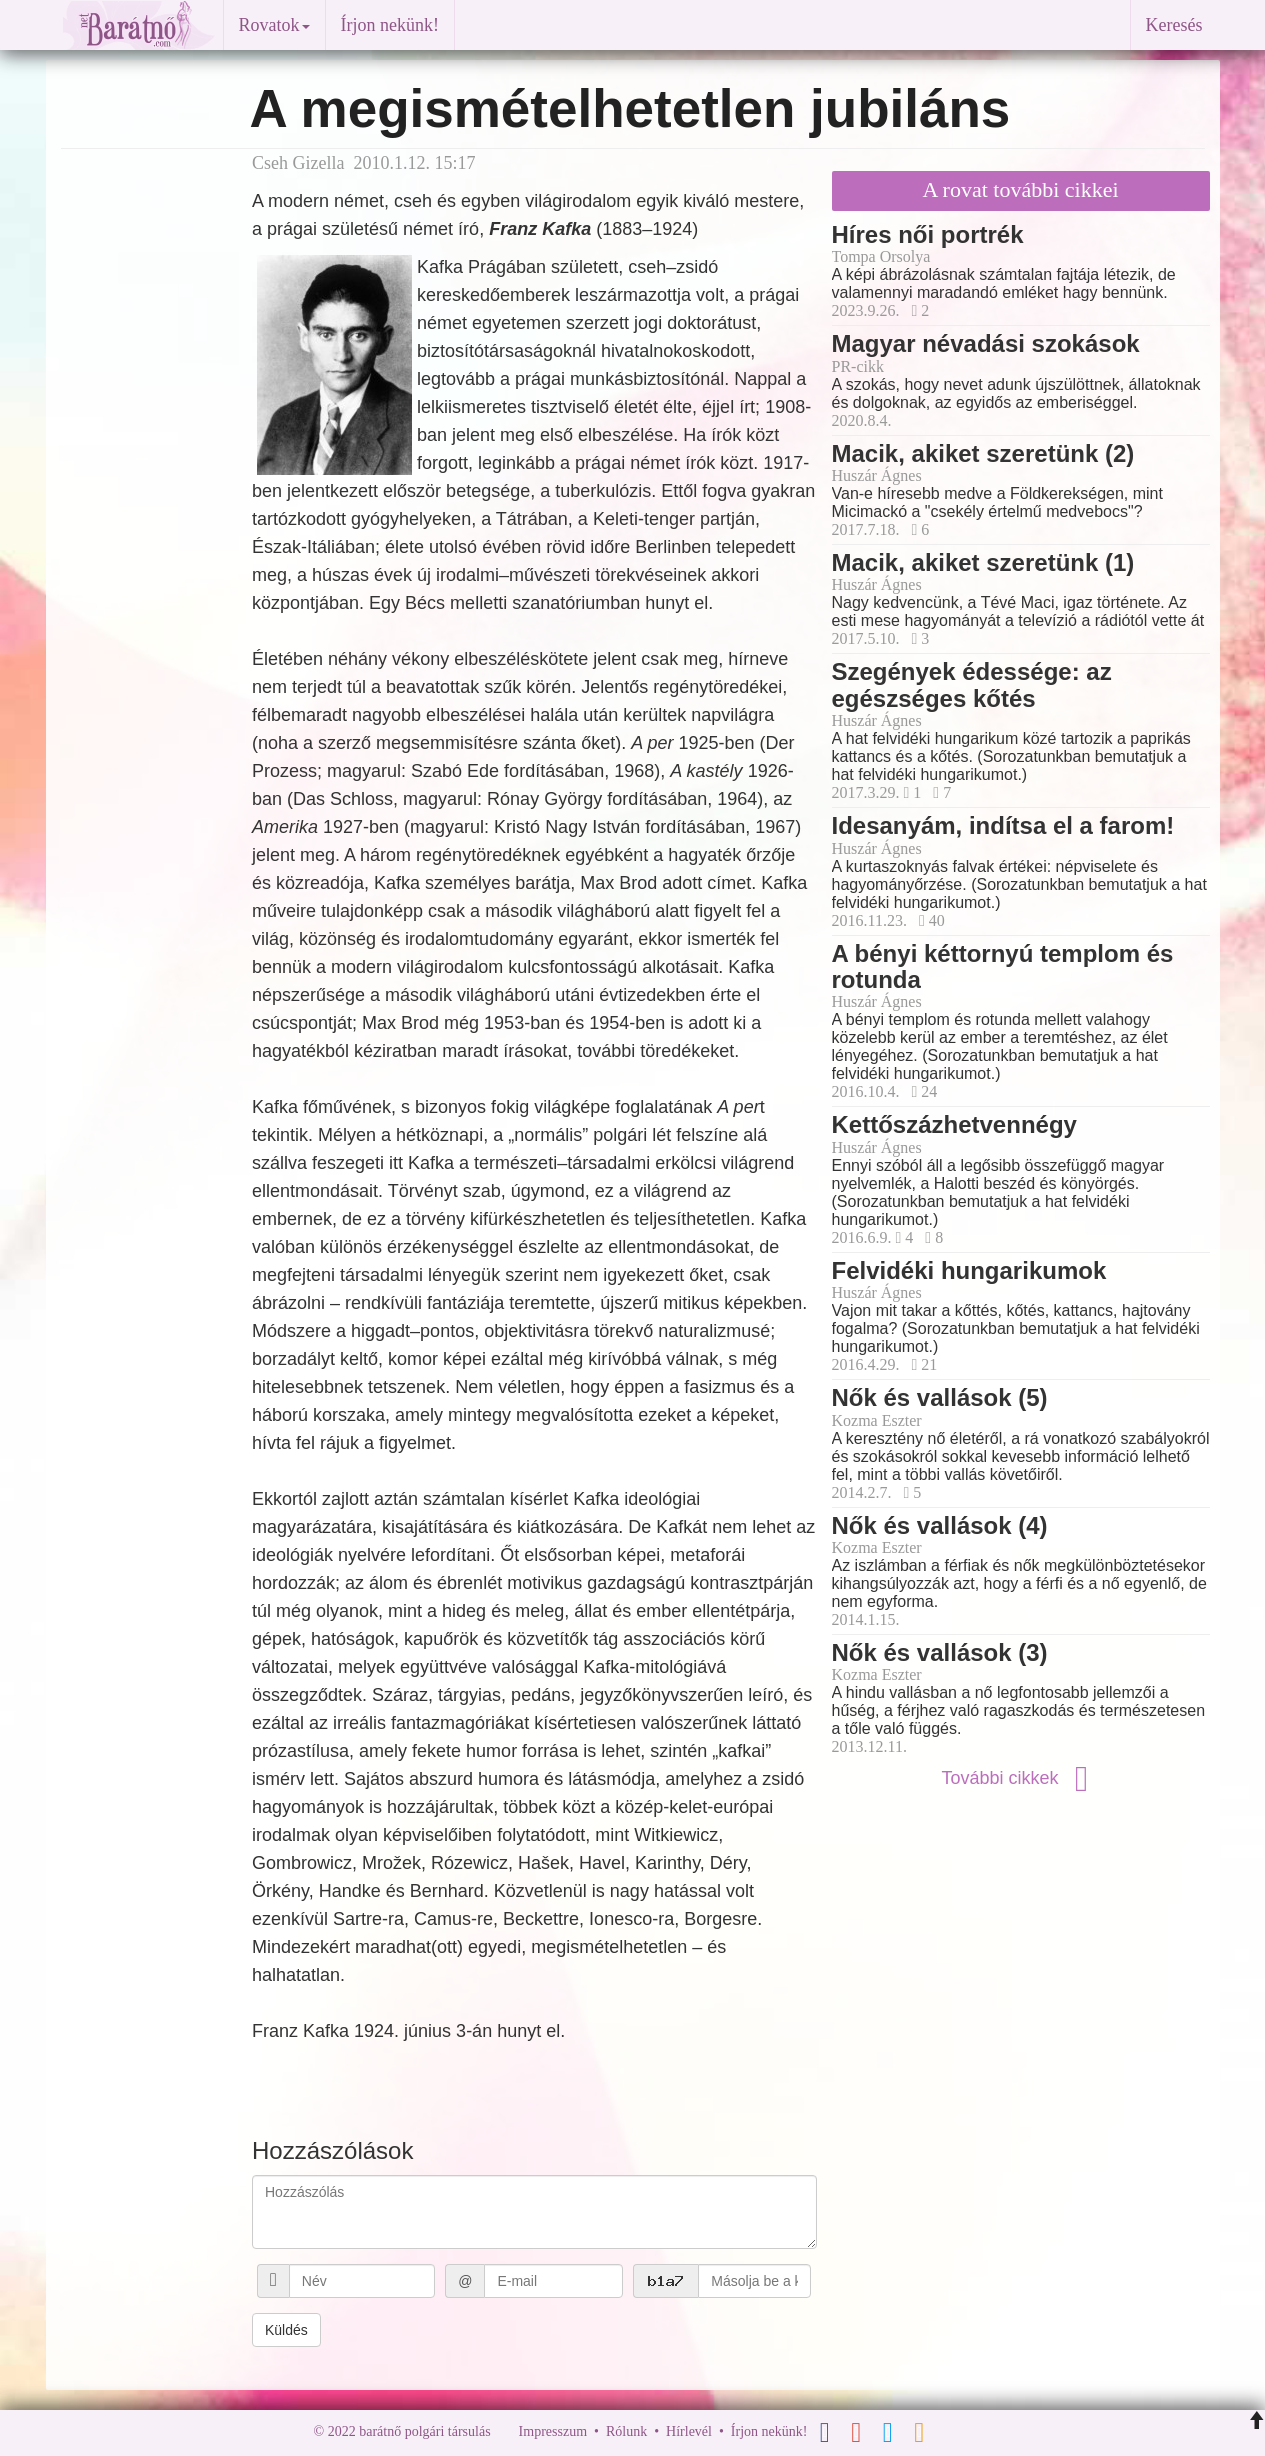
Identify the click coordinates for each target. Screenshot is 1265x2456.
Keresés (1174, 25)
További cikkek (1020, 1778)
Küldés (286, 2330)
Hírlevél (689, 2431)
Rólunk (626, 2431)
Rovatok (274, 25)
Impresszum (553, 2431)
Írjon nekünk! (390, 25)
